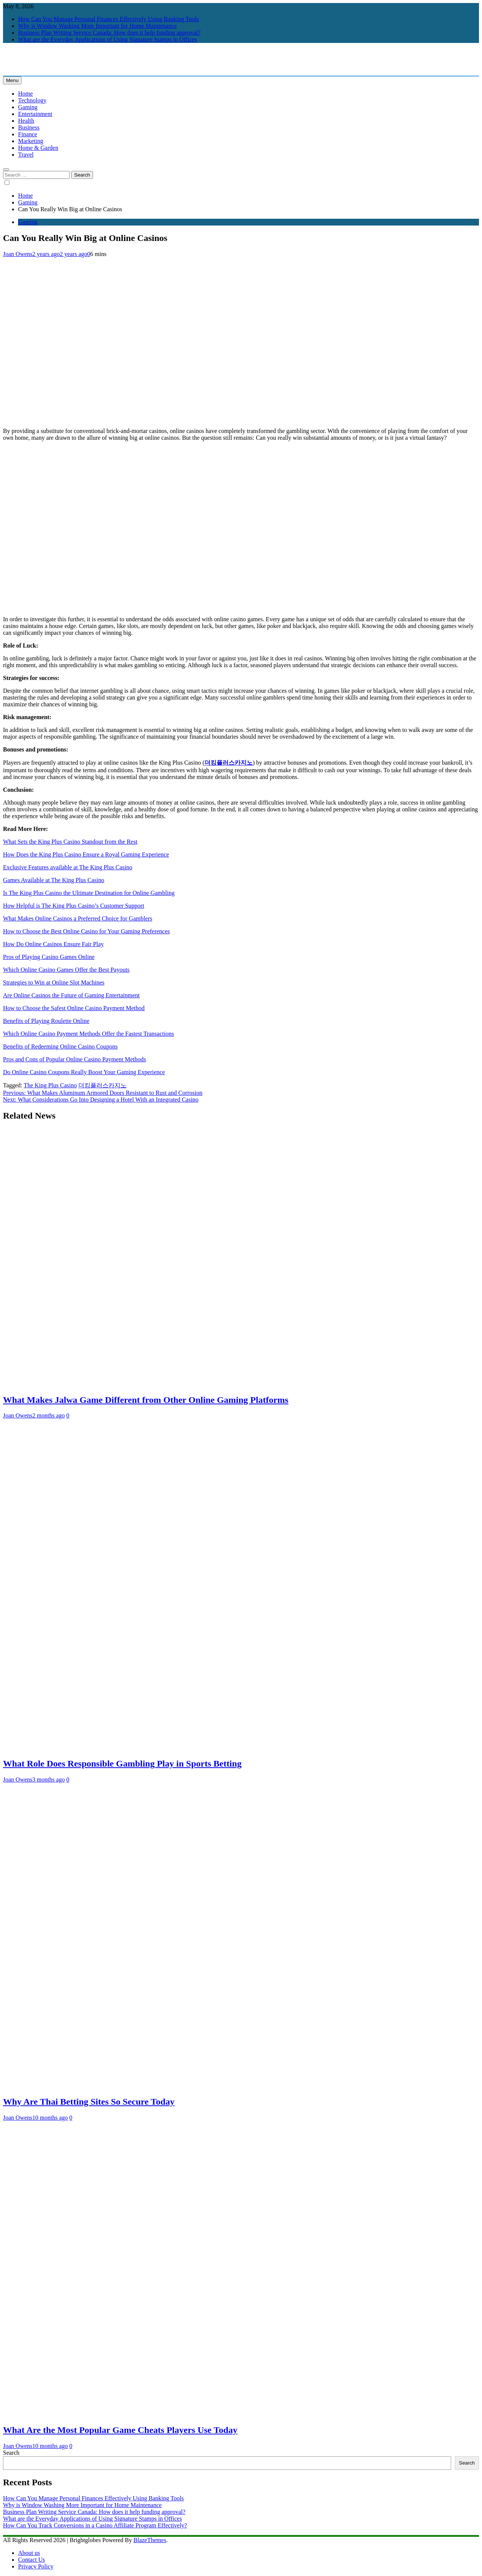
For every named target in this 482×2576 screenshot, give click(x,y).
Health (26, 120)
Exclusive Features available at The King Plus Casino (67, 867)
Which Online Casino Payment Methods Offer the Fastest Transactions (88, 1033)
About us (29, 2553)
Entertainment (35, 114)
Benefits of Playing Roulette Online (46, 1021)
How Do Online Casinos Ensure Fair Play (53, 944)
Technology (32, 100)
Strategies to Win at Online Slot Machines (53, 982)
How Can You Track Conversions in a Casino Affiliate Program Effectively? (95, 2525)
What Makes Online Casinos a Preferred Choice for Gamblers (77, 918)
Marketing (30, 141)
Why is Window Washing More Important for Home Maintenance (97, 26)
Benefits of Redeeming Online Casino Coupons (60, 1046)
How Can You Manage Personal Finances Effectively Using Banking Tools (108, 19)
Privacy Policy (35, 2566)
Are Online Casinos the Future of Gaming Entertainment (71, 995)
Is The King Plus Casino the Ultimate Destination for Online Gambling (89, 893)
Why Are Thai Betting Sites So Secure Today (88, 2102)
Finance (27, 134)
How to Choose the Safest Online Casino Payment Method (74, 1008)
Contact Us (31, 2559)
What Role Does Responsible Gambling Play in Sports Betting (122, 1763)
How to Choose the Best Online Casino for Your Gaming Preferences (86, 931)
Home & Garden (38, 148)
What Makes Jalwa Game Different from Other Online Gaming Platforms (145, 1400)
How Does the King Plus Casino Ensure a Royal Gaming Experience (86, 854)
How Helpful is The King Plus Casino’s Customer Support (73, 905)
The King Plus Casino (50, 1085)
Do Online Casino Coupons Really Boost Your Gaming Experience (84, 1072)
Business (29, 127)
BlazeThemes (149, 2540)
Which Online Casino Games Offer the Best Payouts (66, 969)
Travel (26, 154)
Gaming (28, 107)
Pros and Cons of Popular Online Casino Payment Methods (74, 1059)
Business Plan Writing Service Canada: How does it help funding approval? (109, 32)
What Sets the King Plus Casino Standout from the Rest (70, 841)
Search (11, 2452)
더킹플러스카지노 (228, 762)
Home (25, 93)
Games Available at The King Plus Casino (53, 880)
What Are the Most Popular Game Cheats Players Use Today (120, 2430)
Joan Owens (17, 254)
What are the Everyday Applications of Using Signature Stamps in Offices (107, 39)
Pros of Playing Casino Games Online (49, 957)
